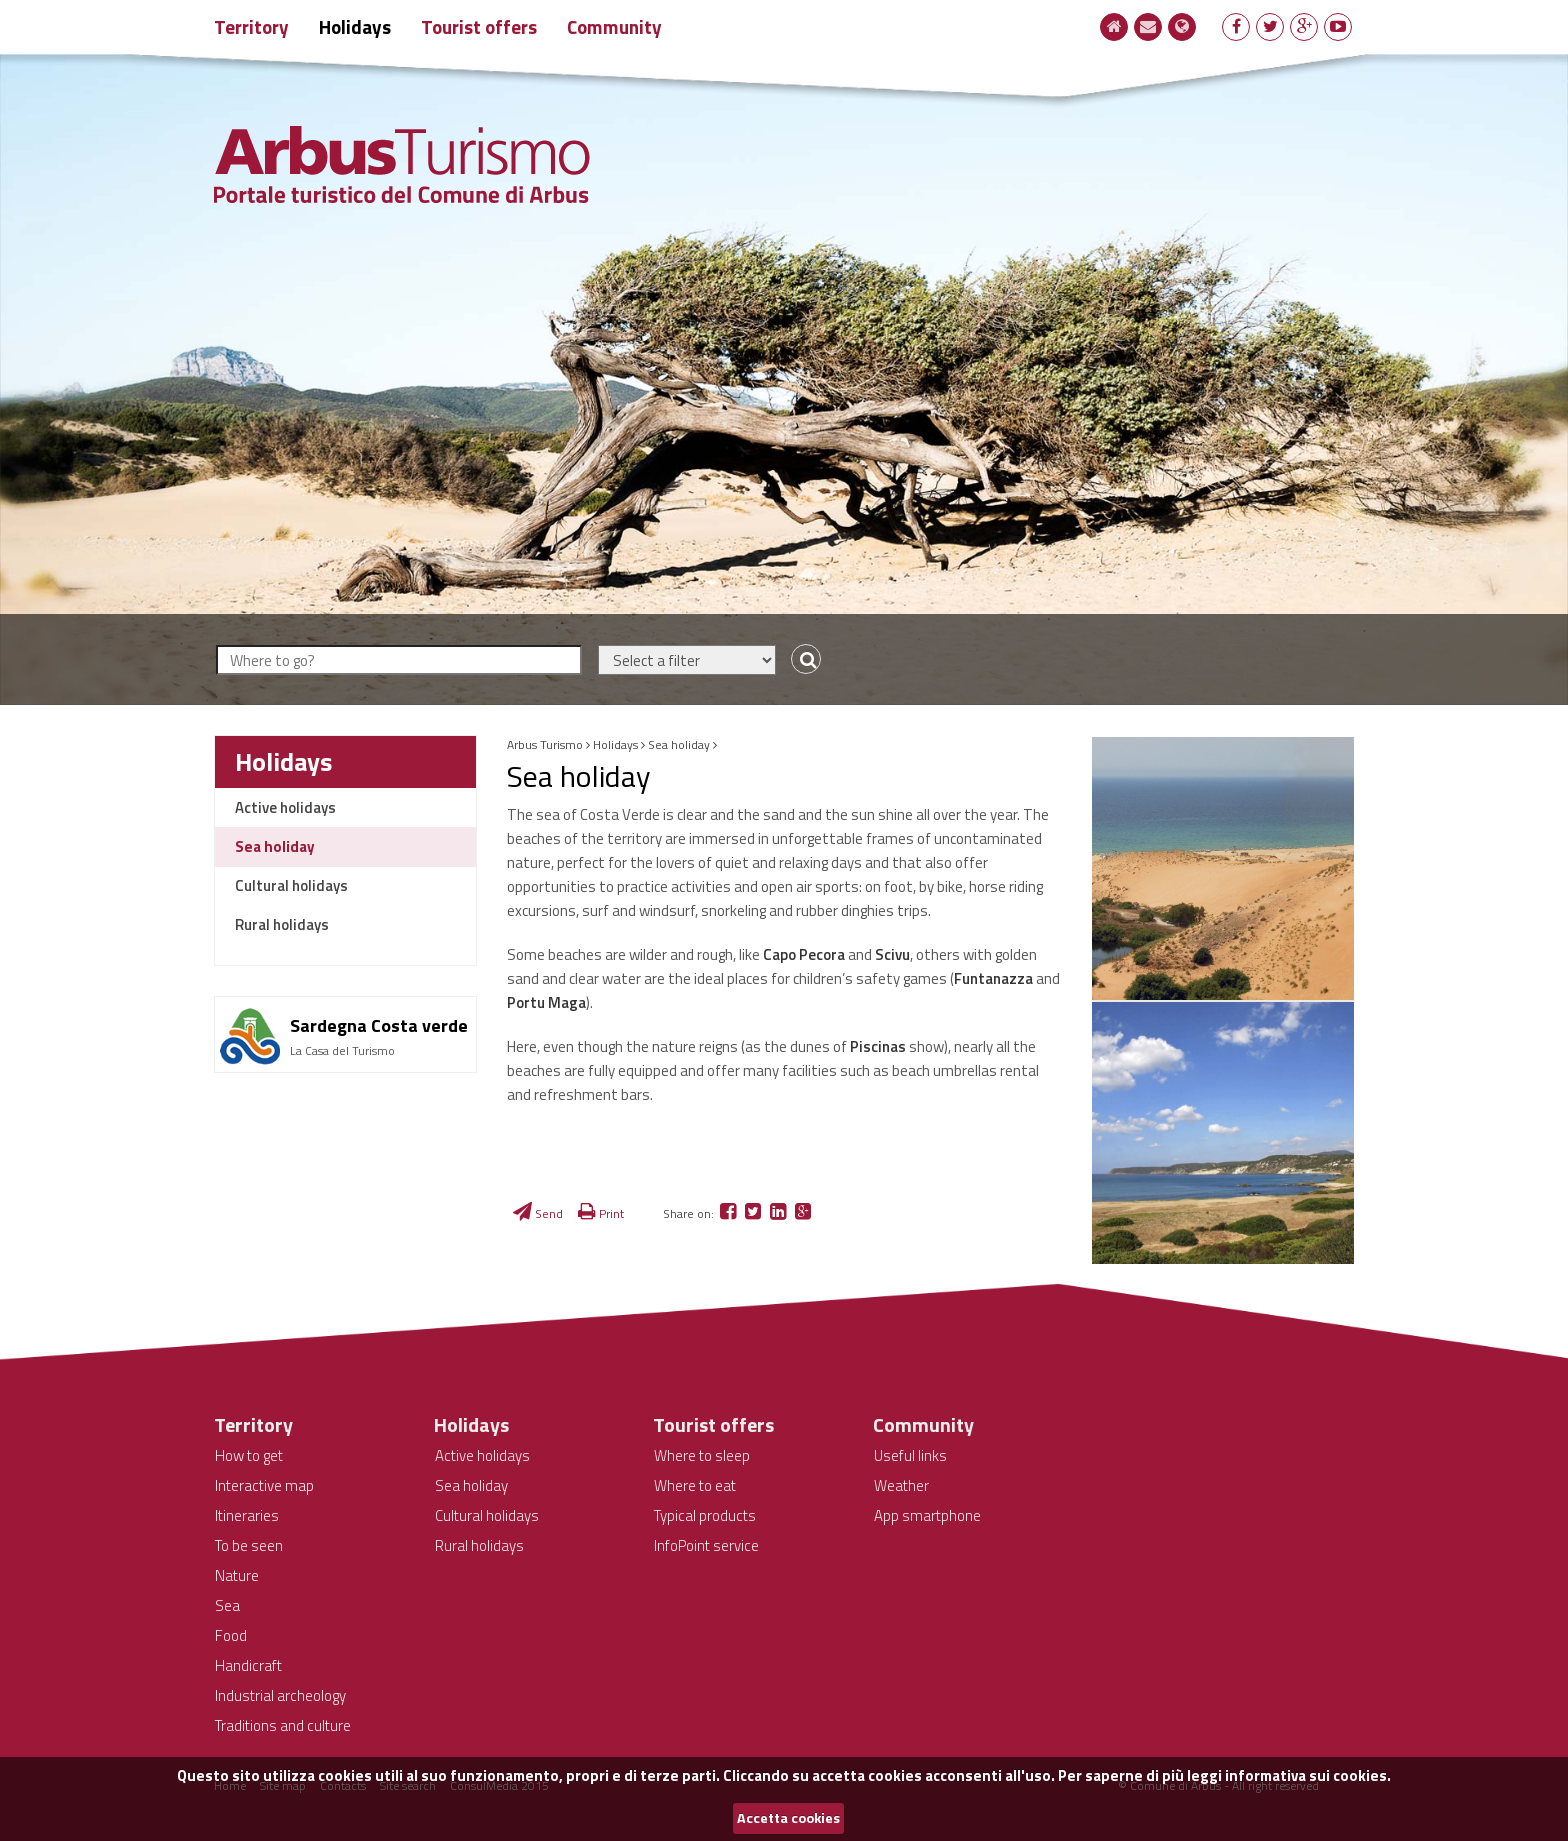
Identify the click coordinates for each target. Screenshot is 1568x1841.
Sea (227, 1605)
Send (538, 1213)
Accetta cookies (788, 1818)
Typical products (705, 1515)
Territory (251, 26)
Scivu (892, 954)
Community (614, 26)
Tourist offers (479, 26)
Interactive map (264, 1485)
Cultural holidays (291, 885)
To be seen (249, 1545)
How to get (249, 1455)
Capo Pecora (804, 954)
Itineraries (247, 1515)
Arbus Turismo (545, 744)
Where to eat (695, 1485)
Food (231, 1635)
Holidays (355, 26)
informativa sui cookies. (1308, 1775)
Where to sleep (702, 1455)
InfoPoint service (706, 1545)
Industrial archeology (280, 1695)
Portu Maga (546, 1002)
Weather (901, 1485)
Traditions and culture (283, 1725)
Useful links (910, 1455)
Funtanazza (993, 978)
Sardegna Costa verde (379, 1025)
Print (601, 1213)
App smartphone (927, 1515)
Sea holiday (275, 846)
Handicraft (248, 1665)
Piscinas (878, 1046)
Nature (237, 1575)
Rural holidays (282, 924)
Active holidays (285, 807)
